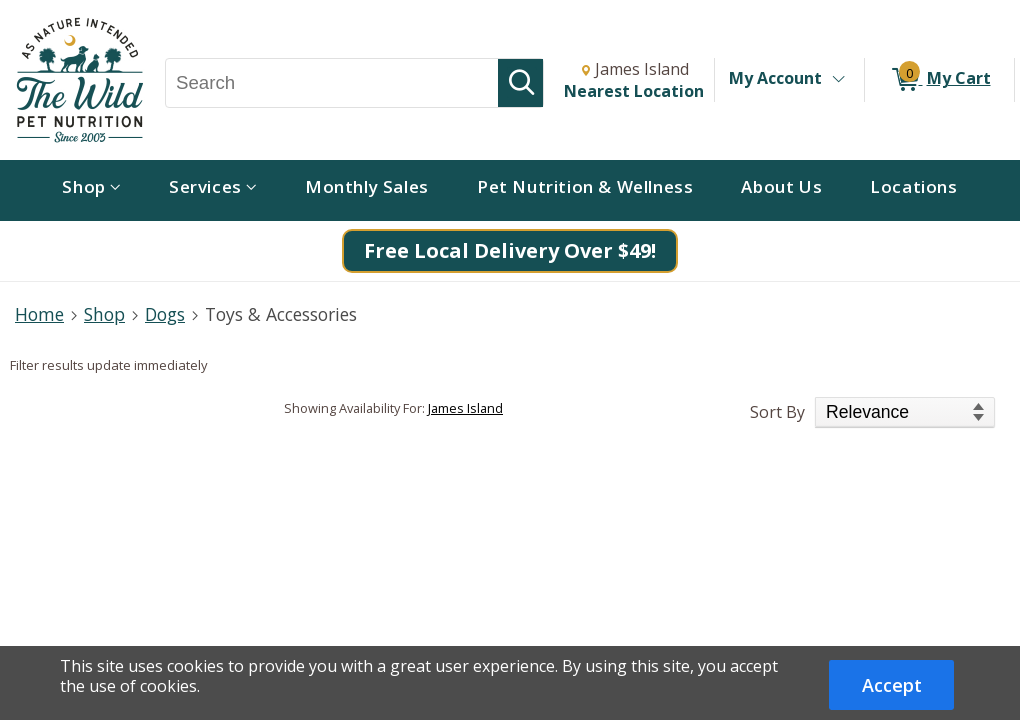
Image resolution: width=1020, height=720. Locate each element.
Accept (892, 685)
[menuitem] (91, 190)
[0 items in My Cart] (939, 80)
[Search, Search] (332, 83)
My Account (775, 78)
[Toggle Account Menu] (838, 80)
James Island (465, 408)
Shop (104, 314)
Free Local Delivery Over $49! (510, 250)
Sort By (777, 412)
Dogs (165, 314)
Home (39, 314)
